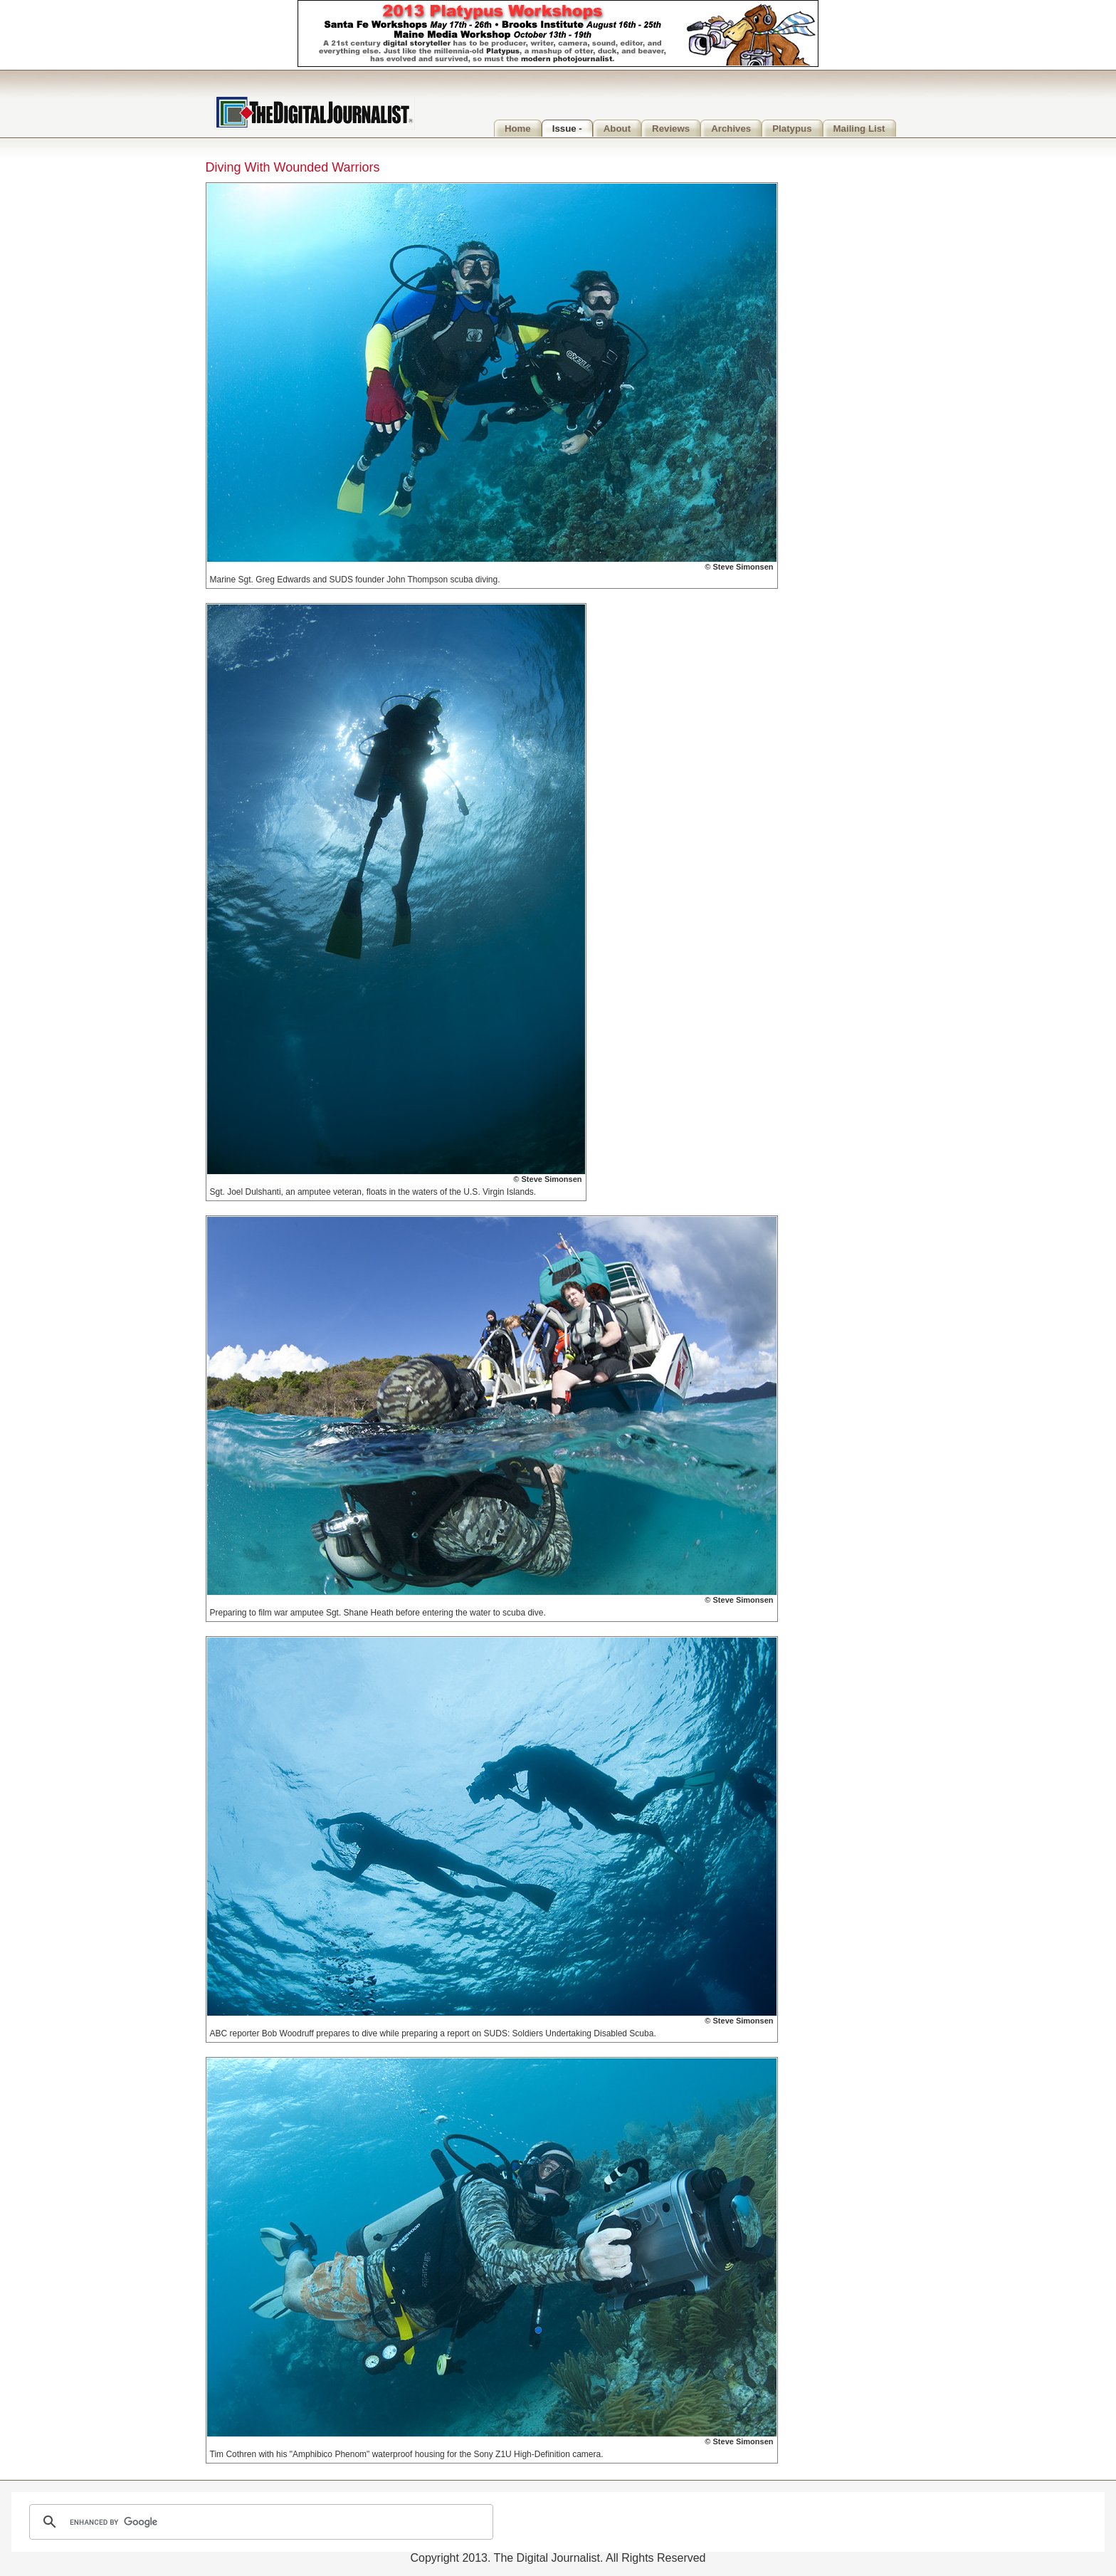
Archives (731, 128)
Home (518, 128)
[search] (259, 2521)
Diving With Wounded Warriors (293, 167)
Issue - (567, 128)
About (617, 128)
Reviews (671, 128)
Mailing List (859, 128)
